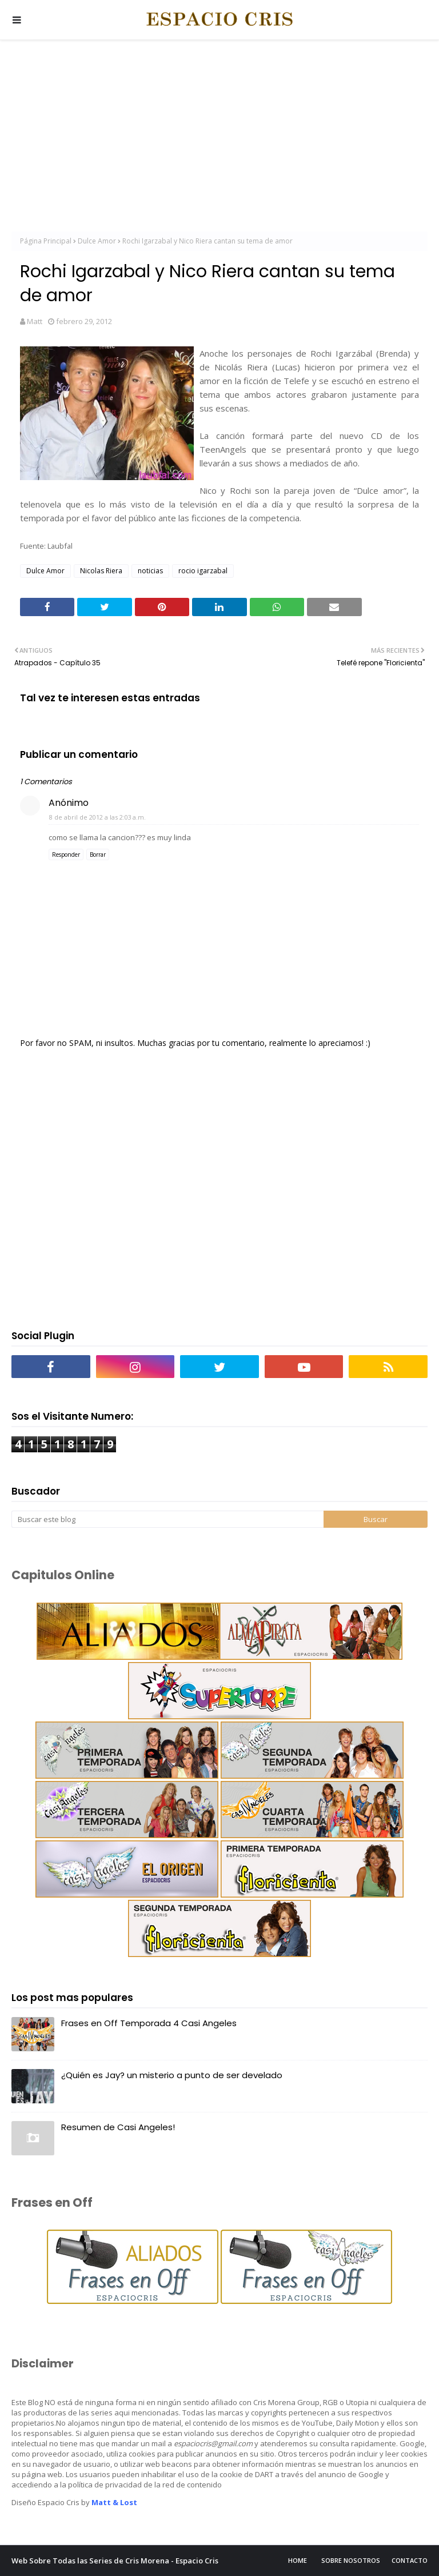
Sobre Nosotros (350, 2560)
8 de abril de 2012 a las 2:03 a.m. (97, 817)
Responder (66, 854)
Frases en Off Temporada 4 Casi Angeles (149, 2023)
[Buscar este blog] (167, 1519)
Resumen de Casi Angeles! (118, 2127)
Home (297, 2560)
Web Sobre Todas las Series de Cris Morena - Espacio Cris (114, 2560)
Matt (34, 321)
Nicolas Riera (101, 571)
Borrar (98, 854)
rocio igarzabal (203, 571)
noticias (150, 571)
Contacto (410, 2560)
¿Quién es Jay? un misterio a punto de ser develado (171, 2075)
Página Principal (45, 241)
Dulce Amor (97, 241)
